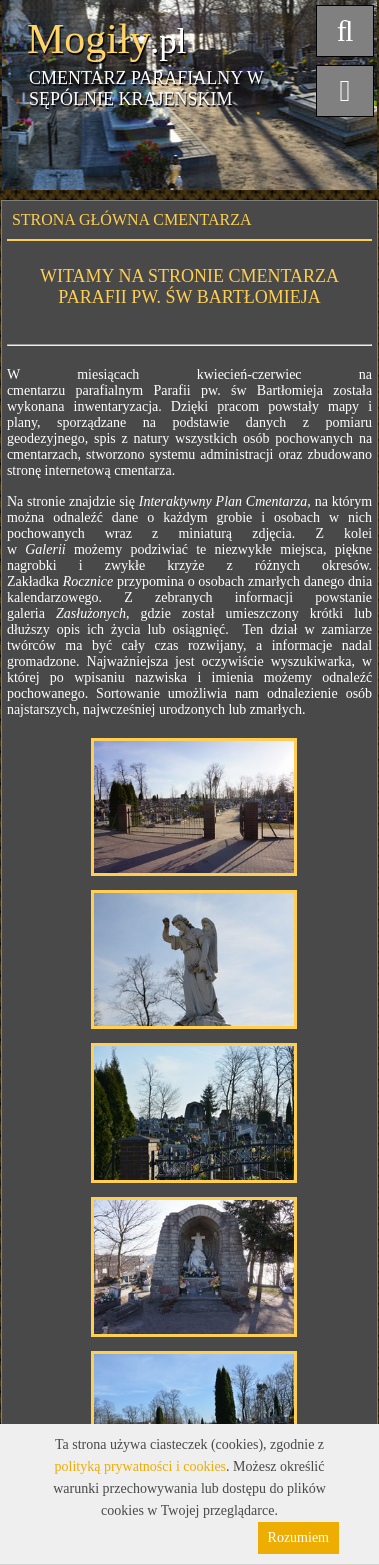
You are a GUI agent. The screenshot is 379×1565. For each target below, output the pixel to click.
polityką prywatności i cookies (140, 1466)
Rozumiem (298, 1537)
